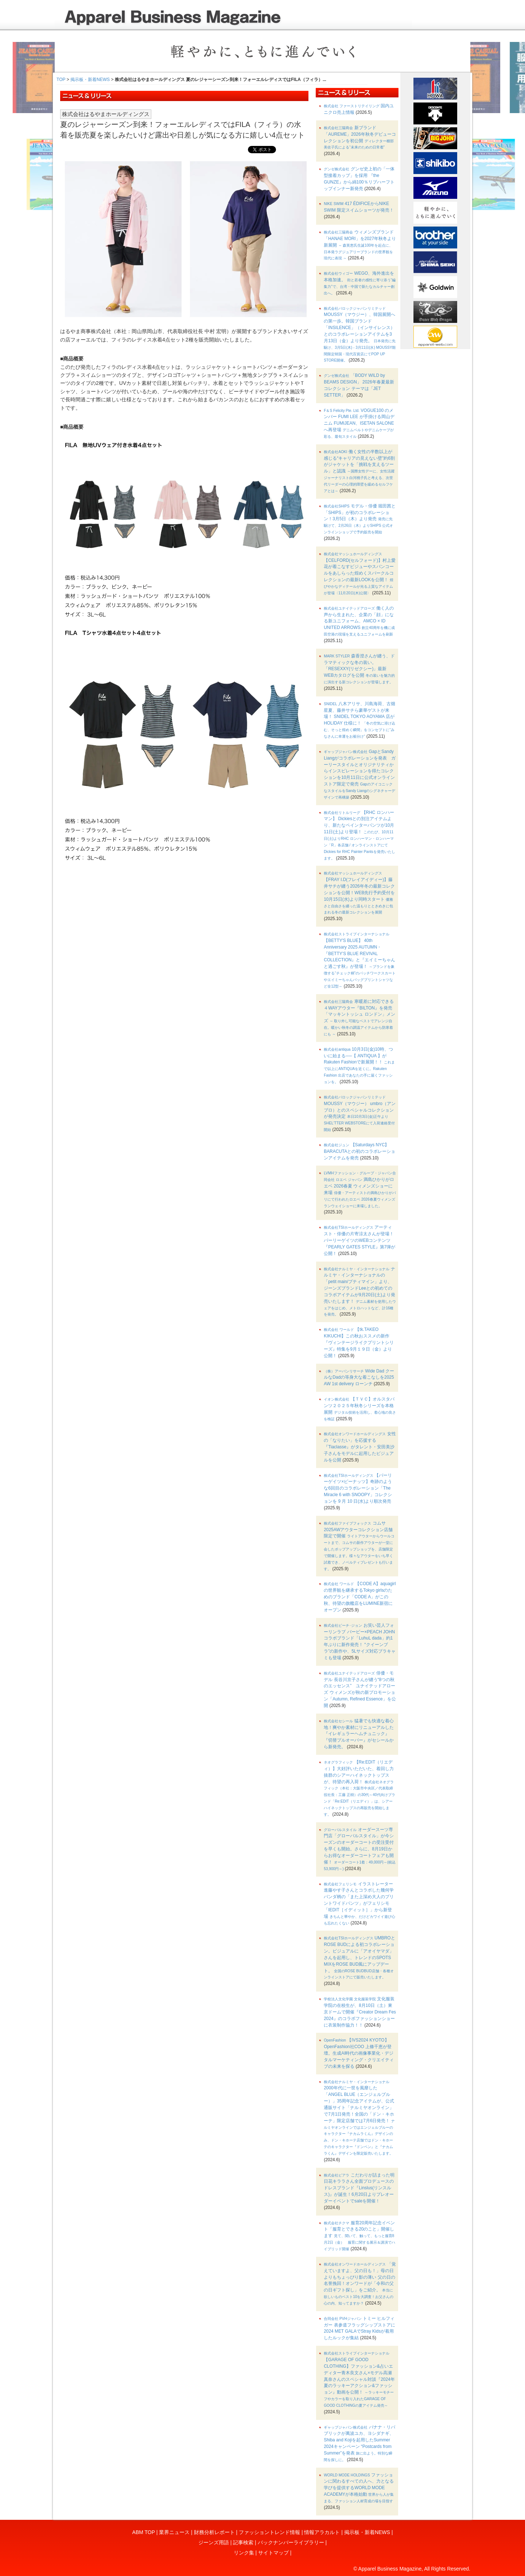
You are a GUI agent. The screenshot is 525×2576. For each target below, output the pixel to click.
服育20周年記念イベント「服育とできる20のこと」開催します (359, 2235)
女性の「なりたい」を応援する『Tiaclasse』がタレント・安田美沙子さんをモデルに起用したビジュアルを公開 (360, 1446)
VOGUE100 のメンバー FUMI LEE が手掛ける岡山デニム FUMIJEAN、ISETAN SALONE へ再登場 (359, 423)
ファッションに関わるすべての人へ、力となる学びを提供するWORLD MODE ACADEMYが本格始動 (359, 2487)
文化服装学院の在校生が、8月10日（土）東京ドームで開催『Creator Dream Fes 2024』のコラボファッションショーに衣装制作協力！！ (360, 2011)
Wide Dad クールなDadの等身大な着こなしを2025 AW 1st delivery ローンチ (359, 1377)
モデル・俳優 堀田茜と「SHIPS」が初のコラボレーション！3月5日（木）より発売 (360, 518)
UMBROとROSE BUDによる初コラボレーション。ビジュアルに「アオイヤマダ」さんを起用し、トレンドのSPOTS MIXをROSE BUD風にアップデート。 (359, 1957)
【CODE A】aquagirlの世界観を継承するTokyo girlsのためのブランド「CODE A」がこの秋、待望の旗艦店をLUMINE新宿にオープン (360, 1596)
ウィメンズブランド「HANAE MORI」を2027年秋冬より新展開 (360, 244)
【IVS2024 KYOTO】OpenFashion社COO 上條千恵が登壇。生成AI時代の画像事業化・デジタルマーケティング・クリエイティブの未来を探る (359, 2053)
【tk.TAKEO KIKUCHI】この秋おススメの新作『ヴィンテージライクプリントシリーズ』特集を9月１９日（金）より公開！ (359, 1342)
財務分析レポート (214, 2532)
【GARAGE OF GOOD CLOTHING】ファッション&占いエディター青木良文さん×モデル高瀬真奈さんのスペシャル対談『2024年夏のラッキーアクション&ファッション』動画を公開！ (359, 2379)
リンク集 (244, 2553)
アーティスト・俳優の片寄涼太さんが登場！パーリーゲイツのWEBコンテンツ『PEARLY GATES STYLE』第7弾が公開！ (359, 1240)
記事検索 (243, 2542)
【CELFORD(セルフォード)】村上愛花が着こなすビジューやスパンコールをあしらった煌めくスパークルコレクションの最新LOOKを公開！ (360, 573)
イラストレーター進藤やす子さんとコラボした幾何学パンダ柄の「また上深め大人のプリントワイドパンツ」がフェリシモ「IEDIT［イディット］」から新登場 (359, 1903)
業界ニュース (174, 2532)
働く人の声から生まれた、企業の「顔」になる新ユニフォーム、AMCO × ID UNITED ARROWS (359, 621)
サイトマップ (273, 2553)
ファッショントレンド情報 (269, 2532)
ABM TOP (143, 2532)
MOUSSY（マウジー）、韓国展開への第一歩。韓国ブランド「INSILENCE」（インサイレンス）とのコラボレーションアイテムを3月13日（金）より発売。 (360, 334)
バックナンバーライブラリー (291, 2542)
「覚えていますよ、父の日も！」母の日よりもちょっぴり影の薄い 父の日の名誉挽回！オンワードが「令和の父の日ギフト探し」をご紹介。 (360, 2283)
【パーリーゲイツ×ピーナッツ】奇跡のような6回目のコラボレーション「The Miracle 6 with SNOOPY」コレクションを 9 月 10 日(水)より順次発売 (358, 1488)
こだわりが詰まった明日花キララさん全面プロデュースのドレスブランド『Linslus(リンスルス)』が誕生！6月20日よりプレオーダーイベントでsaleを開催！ (359, 2188)
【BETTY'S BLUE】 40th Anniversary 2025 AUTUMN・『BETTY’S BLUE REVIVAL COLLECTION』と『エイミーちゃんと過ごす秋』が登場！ (360, 960)
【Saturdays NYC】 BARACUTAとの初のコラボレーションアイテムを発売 (359, 1151)
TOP (61, 79)
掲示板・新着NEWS (90, 79)
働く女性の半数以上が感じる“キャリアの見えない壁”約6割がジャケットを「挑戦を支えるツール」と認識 (359, 471)
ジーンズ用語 (213, 2542)
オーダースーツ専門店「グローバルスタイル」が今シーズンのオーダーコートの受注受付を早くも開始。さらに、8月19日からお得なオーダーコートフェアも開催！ (360, 1849)
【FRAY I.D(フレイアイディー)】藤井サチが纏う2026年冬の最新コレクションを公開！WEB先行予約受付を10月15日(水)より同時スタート (359, 892)
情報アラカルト (322, 2532)
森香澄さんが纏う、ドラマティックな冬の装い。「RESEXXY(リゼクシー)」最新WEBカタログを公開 (359, 668)
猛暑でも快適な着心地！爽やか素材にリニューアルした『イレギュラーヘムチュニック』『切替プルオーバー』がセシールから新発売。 (359, 1733)
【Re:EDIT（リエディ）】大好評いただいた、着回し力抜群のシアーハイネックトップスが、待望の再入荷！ (359, 1788)
